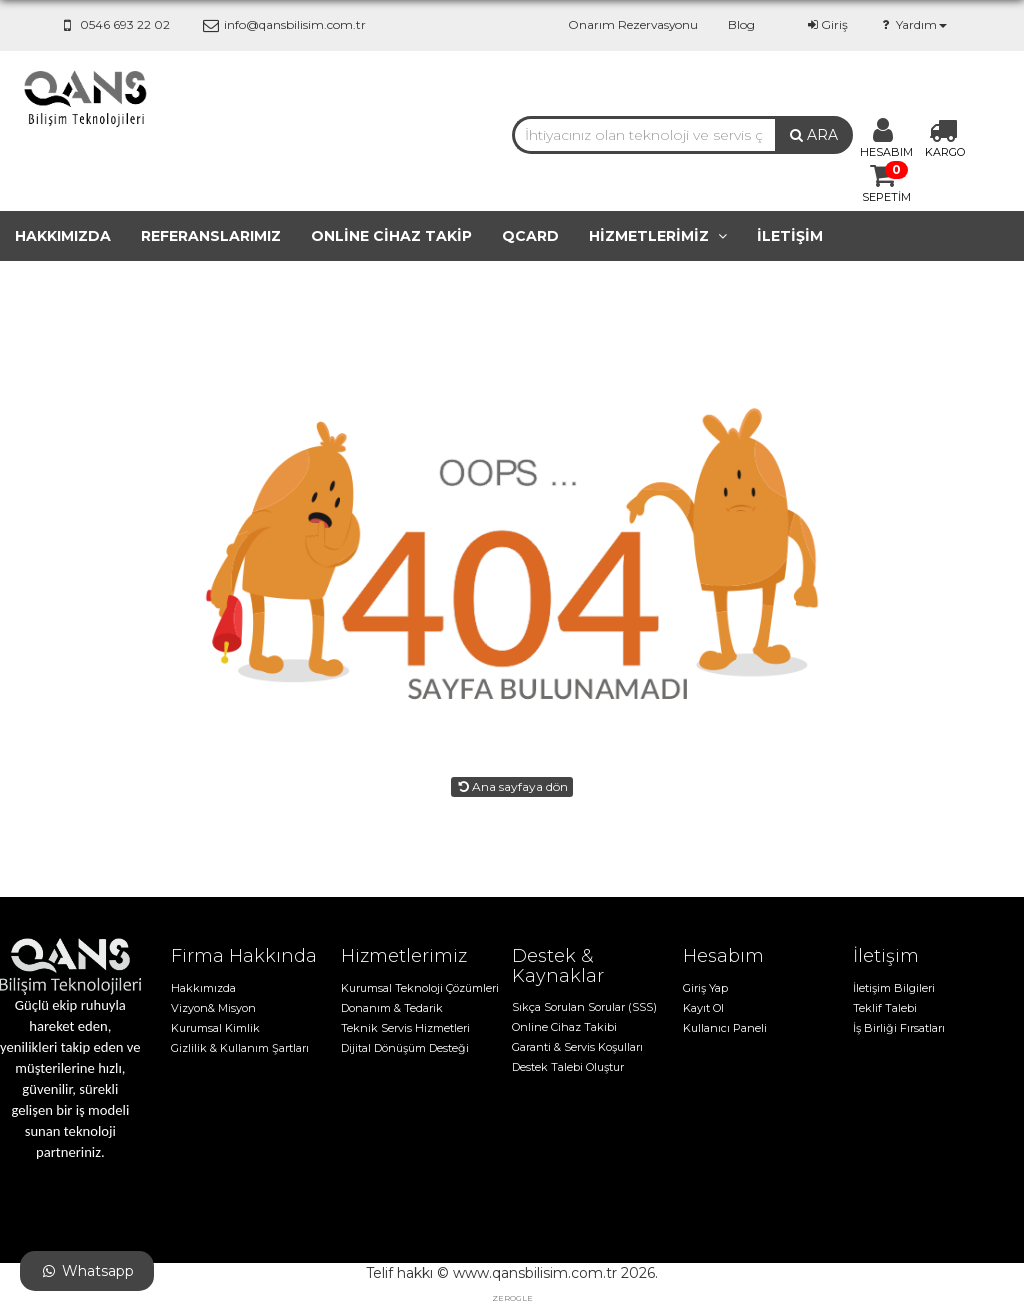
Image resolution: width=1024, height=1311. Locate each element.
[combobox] (644, 135)
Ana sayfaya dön (511, 786)
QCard (530, 236)
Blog (741, 24)
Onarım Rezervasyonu (633, 24)
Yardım (912, 24)
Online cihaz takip (391, 236)
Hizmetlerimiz (658, 236)
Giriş (826, 24)
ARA (814, 135)
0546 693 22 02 (113, 24)
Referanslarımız (211, 236)
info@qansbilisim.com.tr (282, 24)
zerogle (512, 1298)
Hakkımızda (63, 236)
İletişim (790, 236)
